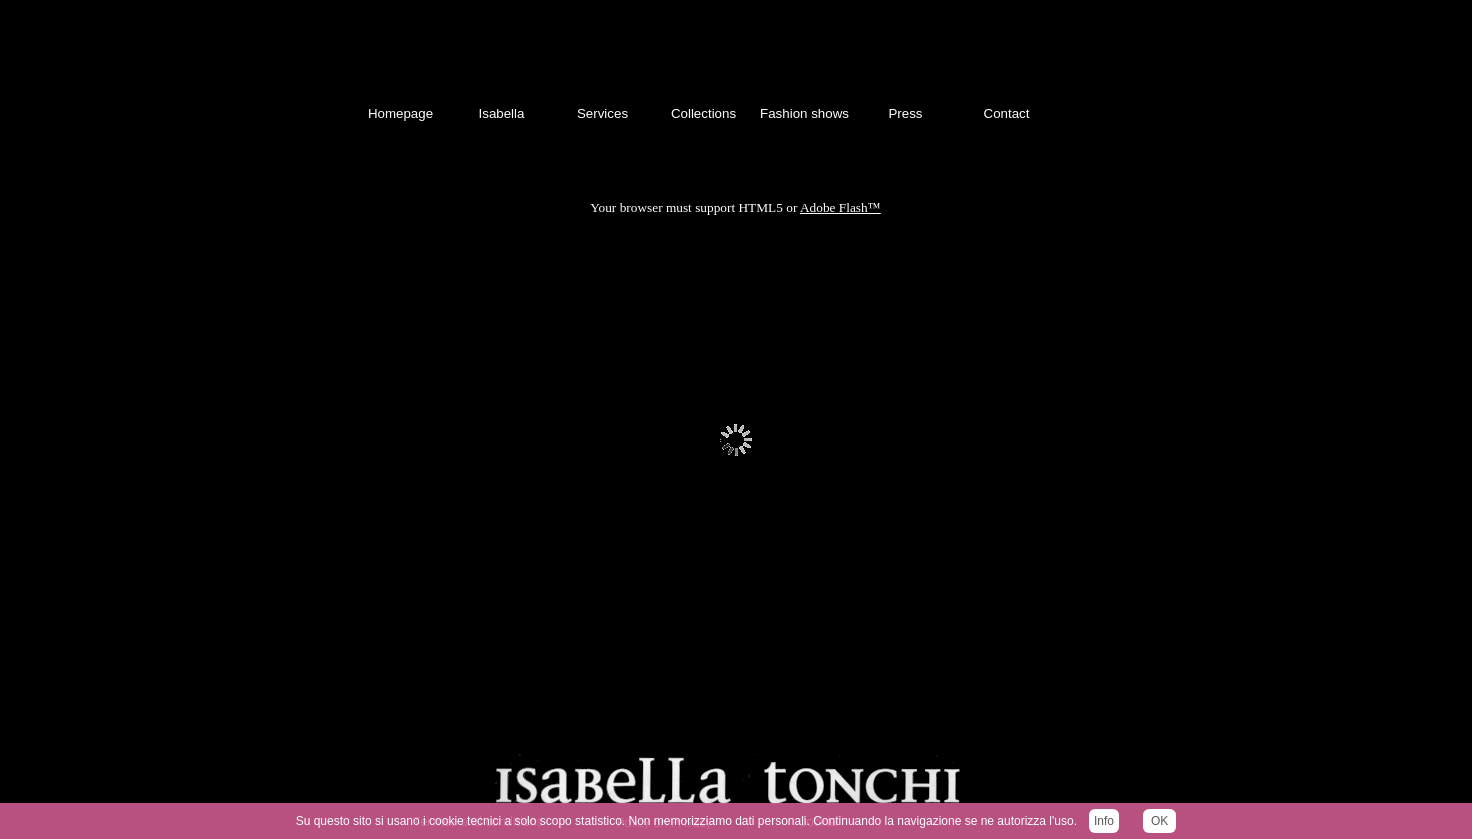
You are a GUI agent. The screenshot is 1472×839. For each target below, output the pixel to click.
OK (1159, 821)
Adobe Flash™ (840, 207)
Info (1104, 821)
